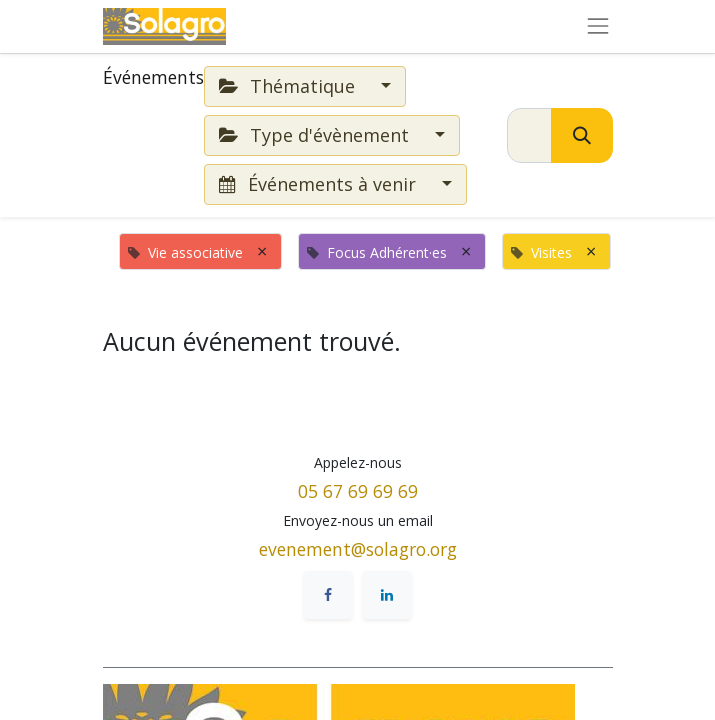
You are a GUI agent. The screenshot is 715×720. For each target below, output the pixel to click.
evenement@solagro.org (358, 549)
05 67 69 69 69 (358, 491)
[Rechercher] (582, 135)
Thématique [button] (289, 86)
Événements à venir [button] (320, 184)
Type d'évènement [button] (316, 135)
